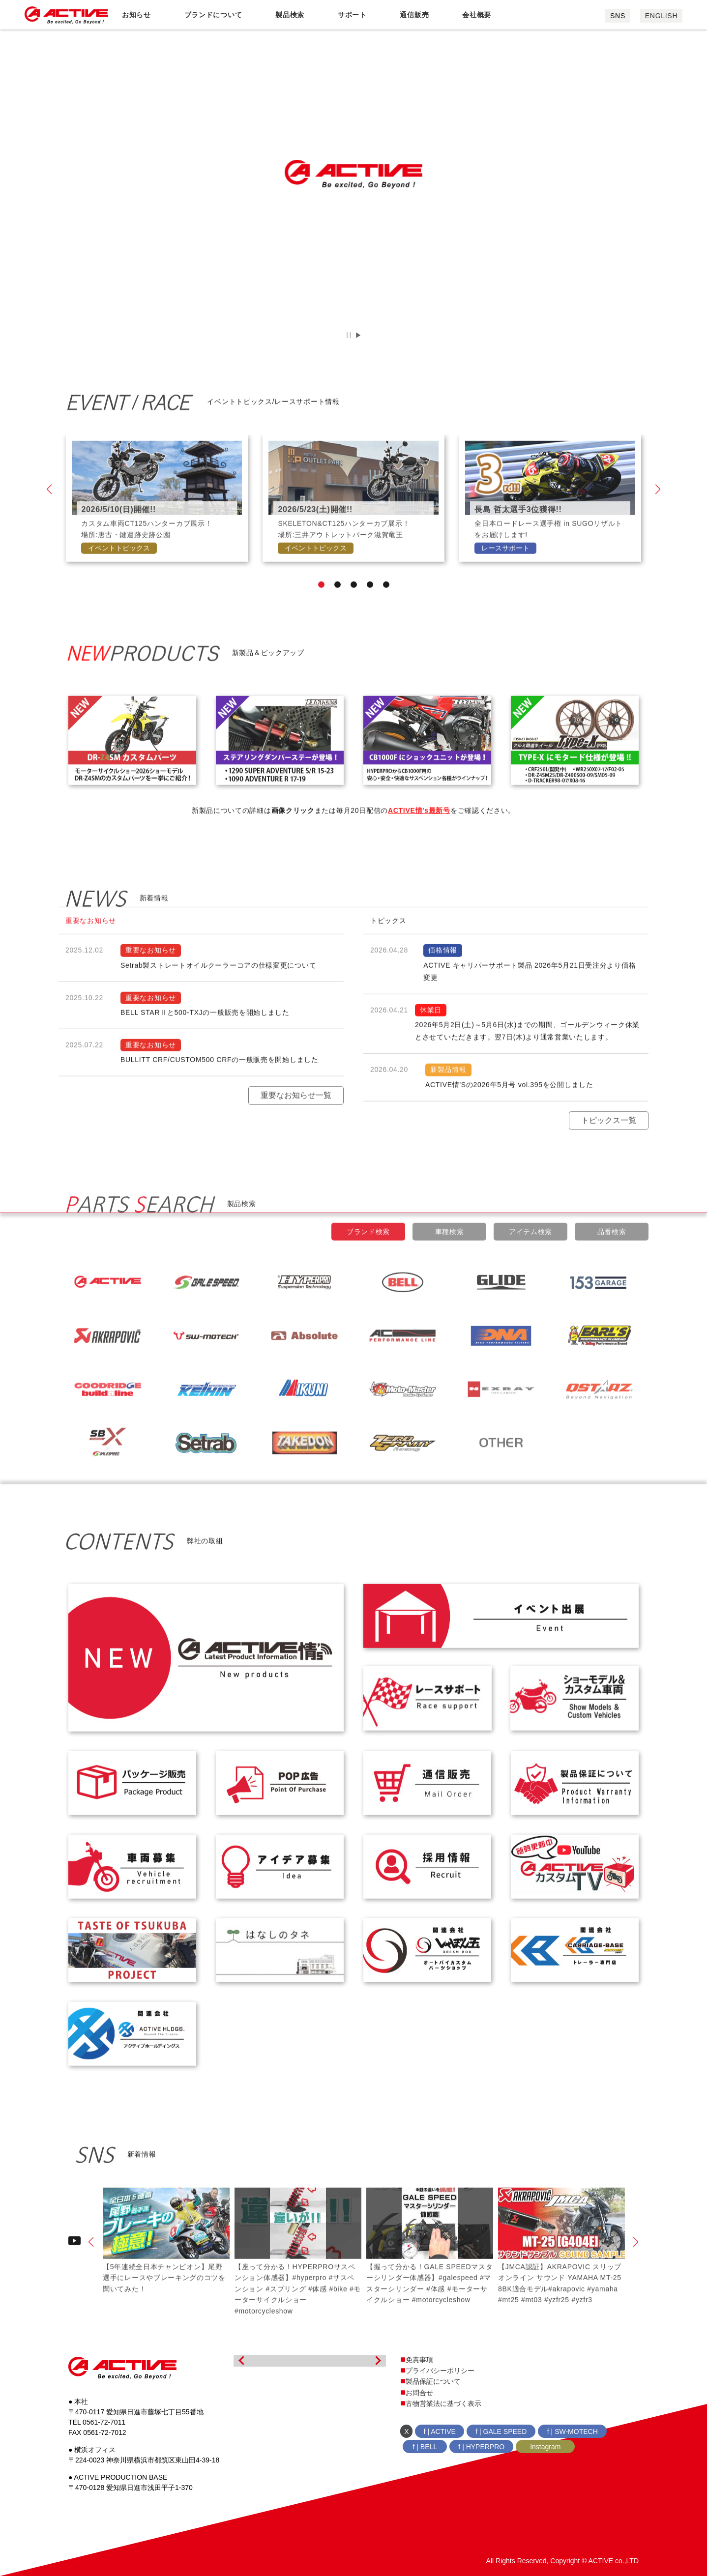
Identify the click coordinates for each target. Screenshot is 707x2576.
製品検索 (289, 15)
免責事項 (419, 2360)
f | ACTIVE (440, 2431)
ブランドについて (213, 15)
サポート (352, 15)
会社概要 (476, 15)
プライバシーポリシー (440, 2370)
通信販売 (414, 15)
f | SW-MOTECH (572, 2431)
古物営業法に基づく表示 (443, 2403)
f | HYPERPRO (481, 2447)
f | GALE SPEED (501, 2431)
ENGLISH (661, 16)
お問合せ (419, 2393)
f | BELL (425, 2447)
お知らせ (136, 15)
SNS (617, 16)
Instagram (545, 2447)
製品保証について (433, 2381)
